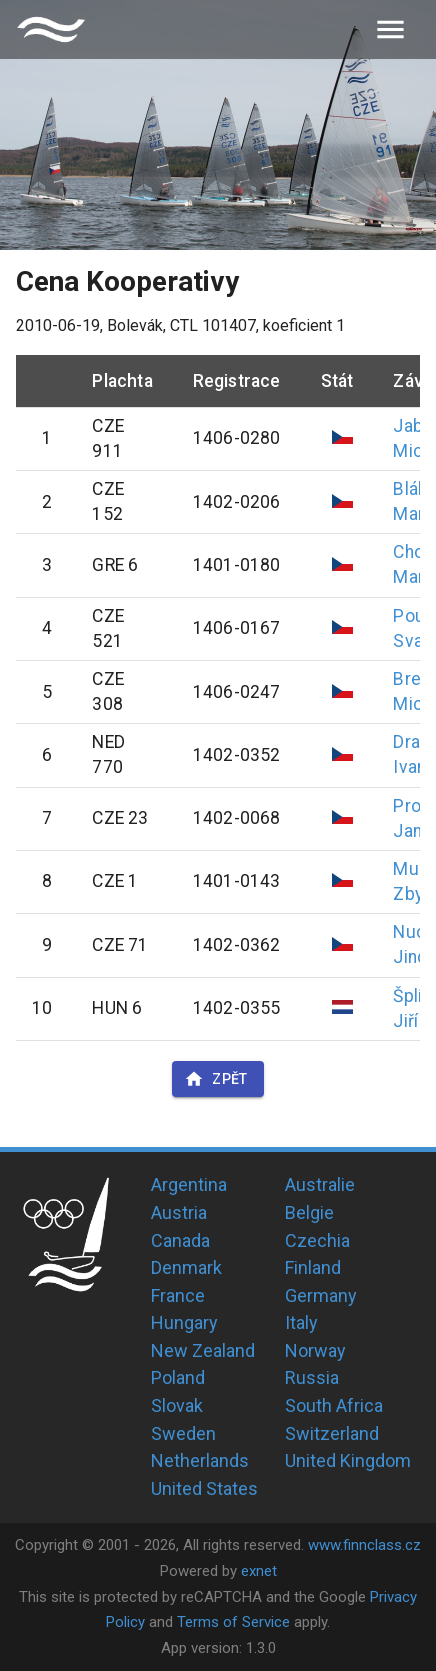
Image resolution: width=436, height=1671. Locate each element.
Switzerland (332, 1433)
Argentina (189, 1184)
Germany (321, 1295)
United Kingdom (348, 1460)
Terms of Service (233, 1622)
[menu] (390, 29)
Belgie (309, 1212)
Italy (301, 1322)
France (178, 1295)
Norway (315, 1350)
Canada (180, 1240)
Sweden (183, 1433)
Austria (179, 1212)
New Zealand (203, 1350)
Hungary (184, 1322)
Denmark (186, 1267)
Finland (313, 1267)
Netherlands (200, 1460)
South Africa (334, 1405)
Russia (312, 1377)
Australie (320, 1184)
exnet (259, 1571)
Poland (178, 1377)
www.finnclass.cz (364, 1545)
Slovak (177, 1405)
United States (204, 1488)
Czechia (317, 1240)
